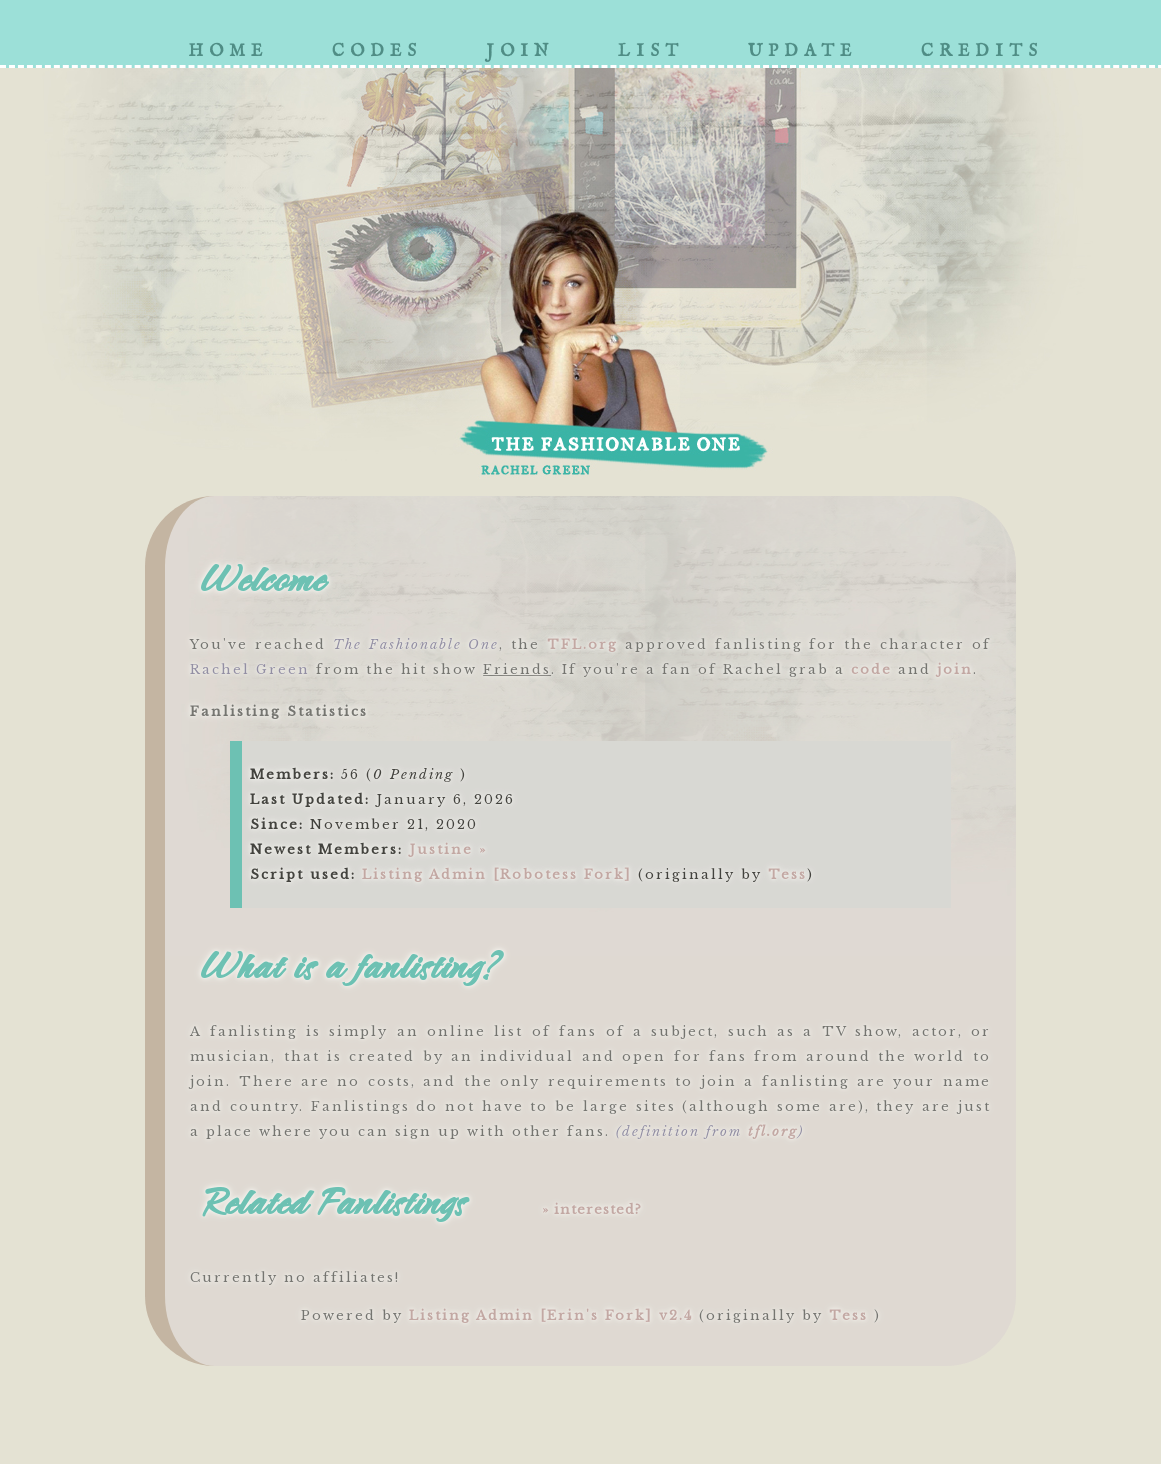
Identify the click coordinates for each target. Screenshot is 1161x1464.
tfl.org (773, 1131)
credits (982, 51)
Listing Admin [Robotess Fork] (497, 874)
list (651, 51)
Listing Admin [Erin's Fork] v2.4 (551, 1315)
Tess (787, 874)
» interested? (592, 1209)
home (228, 51)
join (520, 51)
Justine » (448, 849)
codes (377, 51)
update (802, 51)
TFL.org (582, 644)
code (871, 669)
